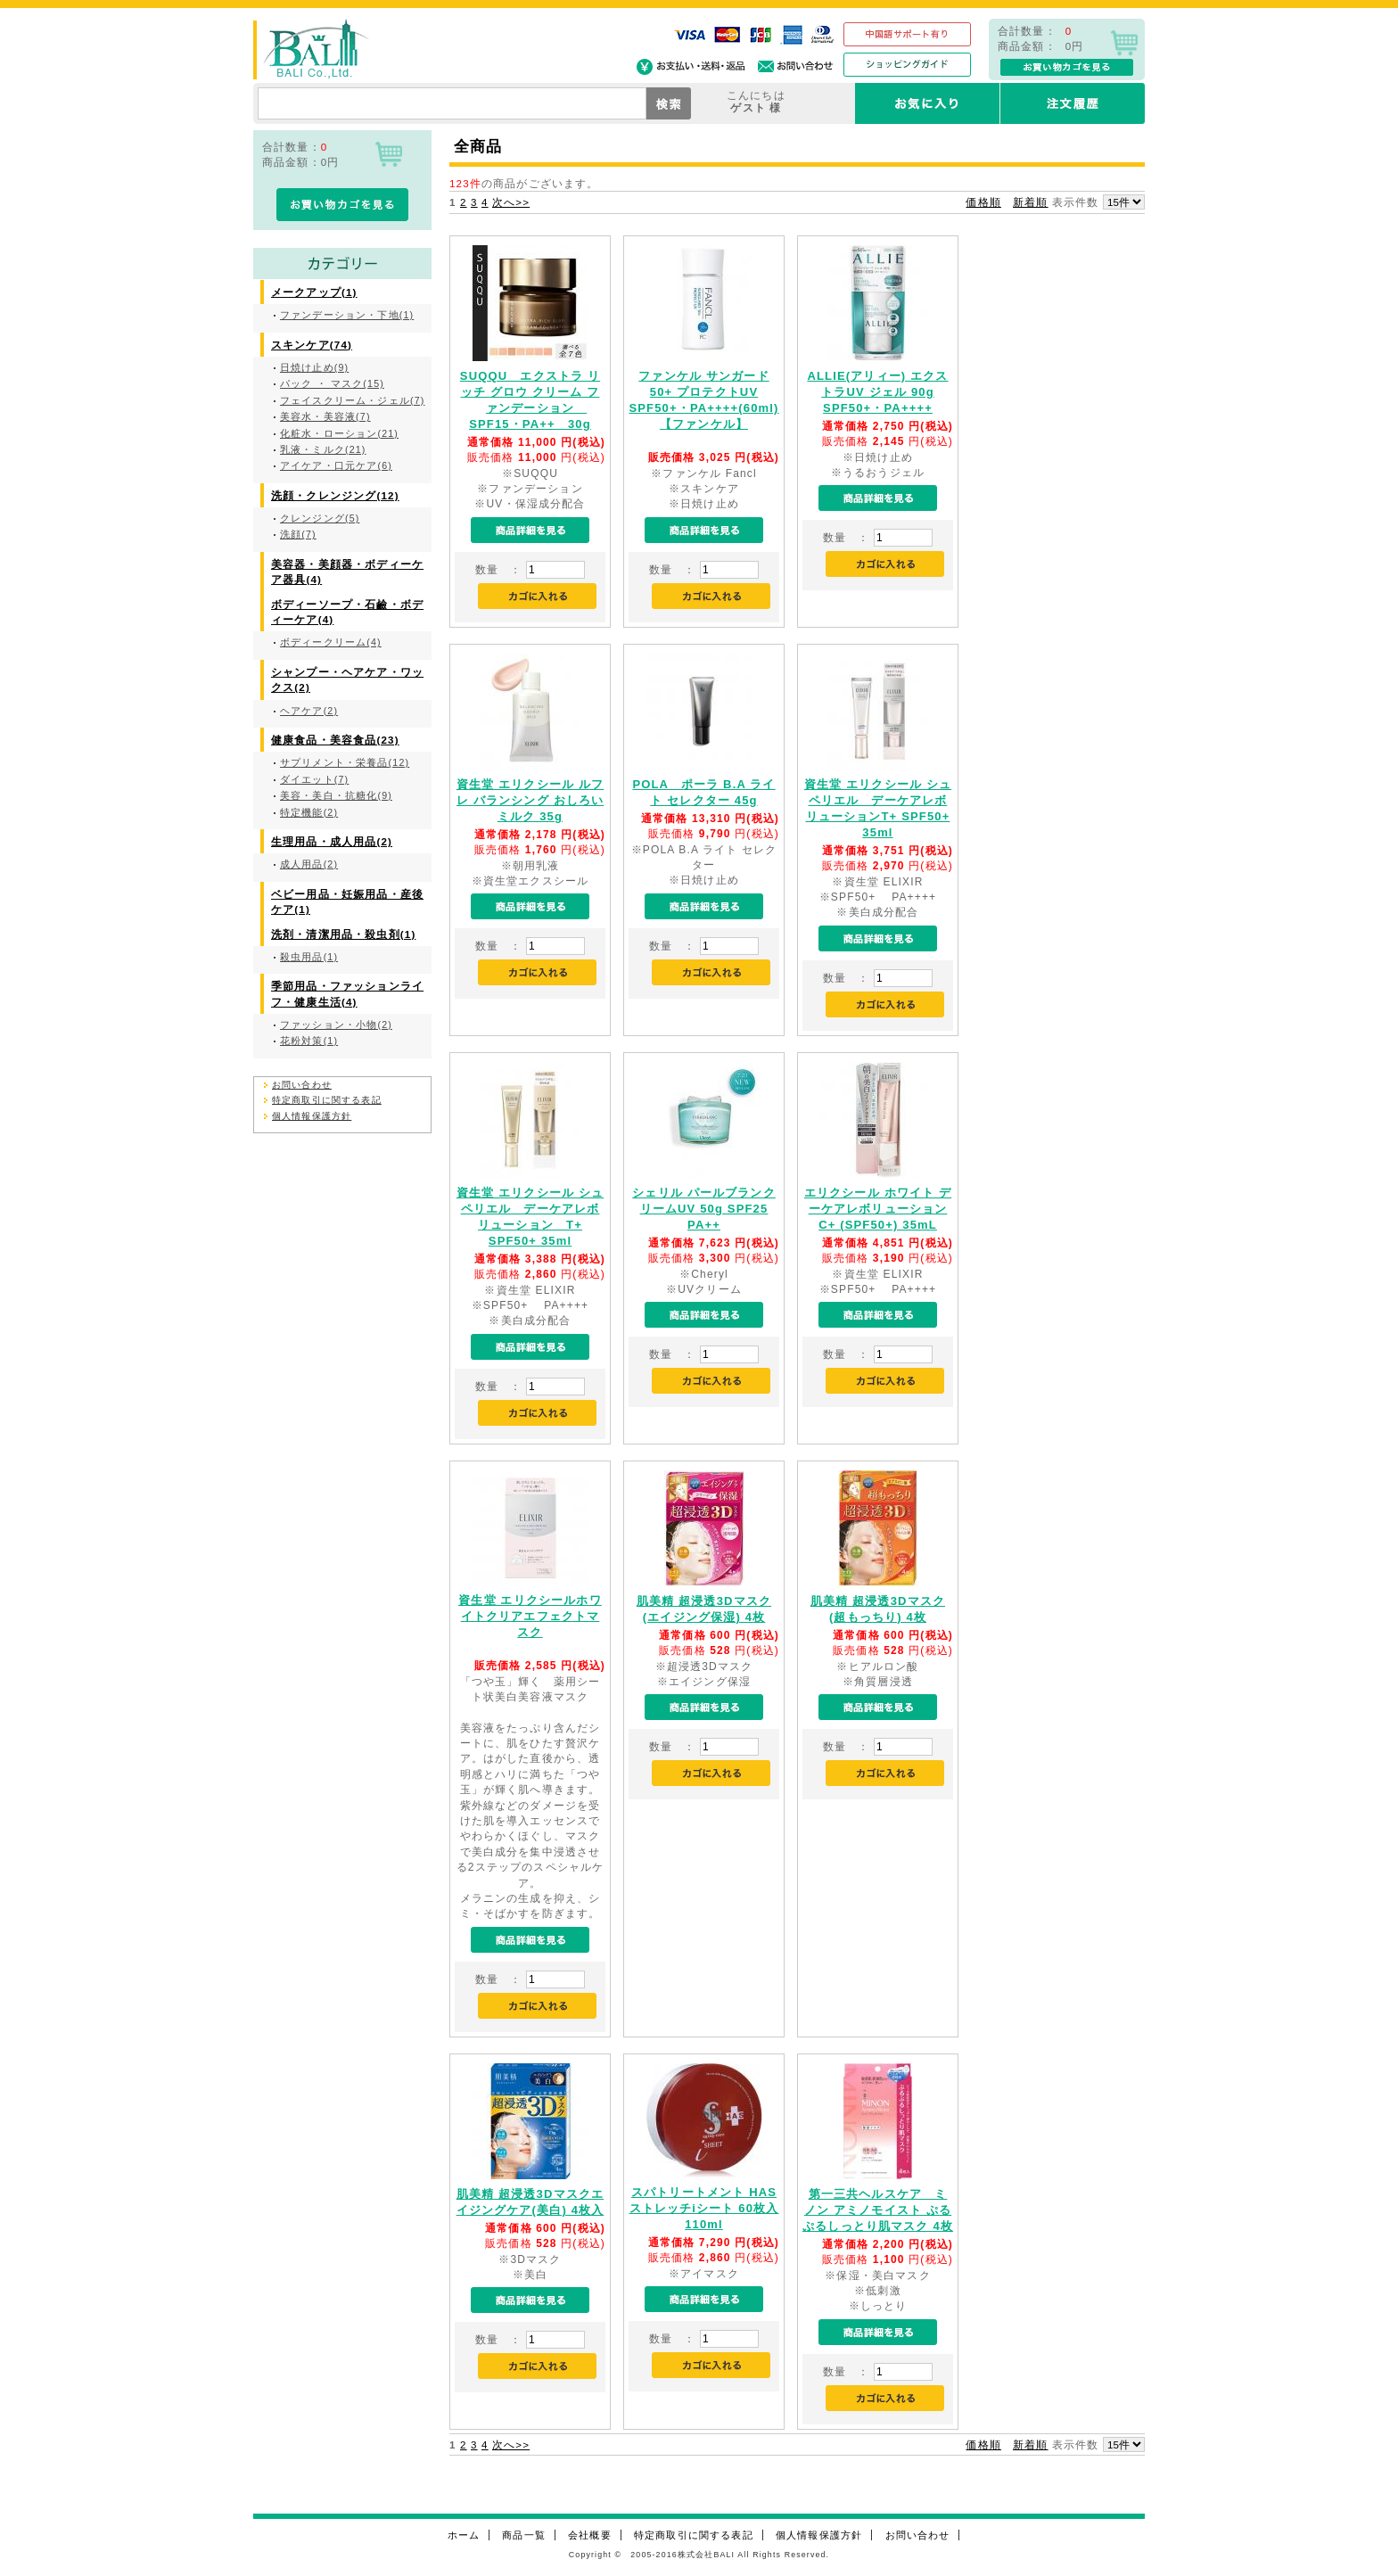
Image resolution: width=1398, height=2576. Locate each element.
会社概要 (590, 2535)
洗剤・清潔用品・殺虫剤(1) (343, 934)
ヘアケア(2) (309, 710)
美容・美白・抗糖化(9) (336, 795)
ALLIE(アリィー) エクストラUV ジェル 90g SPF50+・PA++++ (877, 392)
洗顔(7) (298, 534)
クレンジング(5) (319, 518)
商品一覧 (524, 2535)
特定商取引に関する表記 (327, 1100)
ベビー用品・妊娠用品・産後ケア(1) (347, 901)
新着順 (1030, 202)
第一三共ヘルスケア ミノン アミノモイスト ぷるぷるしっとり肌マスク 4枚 (877, 2210)
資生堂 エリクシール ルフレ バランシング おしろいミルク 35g (530, 800)
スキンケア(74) (311, 344)
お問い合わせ (302, 1085)
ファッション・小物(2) (336, 1024)
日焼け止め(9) (314, 367)
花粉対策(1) (309, 1040)
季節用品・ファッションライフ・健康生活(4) (347, 993)
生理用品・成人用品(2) (331, 841)
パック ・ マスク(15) (332, 383)
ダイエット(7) (314, 779)
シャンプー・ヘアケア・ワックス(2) (347, 679)
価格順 (983, 202)
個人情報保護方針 (311, 1116)
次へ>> (511, 202)
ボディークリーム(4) (331, 642)
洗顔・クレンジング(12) (335, 495)
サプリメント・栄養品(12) (344, 762)
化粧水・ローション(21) (339, 433)
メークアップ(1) (314, 292)
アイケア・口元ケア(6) (336, 465)
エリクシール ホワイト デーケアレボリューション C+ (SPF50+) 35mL (877, 1208)
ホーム (464, 2535)
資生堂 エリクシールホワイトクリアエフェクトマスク (530, 1616)
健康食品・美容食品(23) (335, 739)
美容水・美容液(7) (325, 416)
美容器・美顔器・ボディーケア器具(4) (347, 571)
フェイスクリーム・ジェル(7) (352, 400)
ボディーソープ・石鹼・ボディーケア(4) (347, 611)
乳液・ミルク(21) (323, 449)
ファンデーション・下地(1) (347, 314)
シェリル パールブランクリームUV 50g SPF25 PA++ (704, 1208)
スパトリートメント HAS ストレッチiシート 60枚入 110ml (704, 2208)
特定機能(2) (309, 812)
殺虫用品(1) (309, 956)
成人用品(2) (309, 864)
